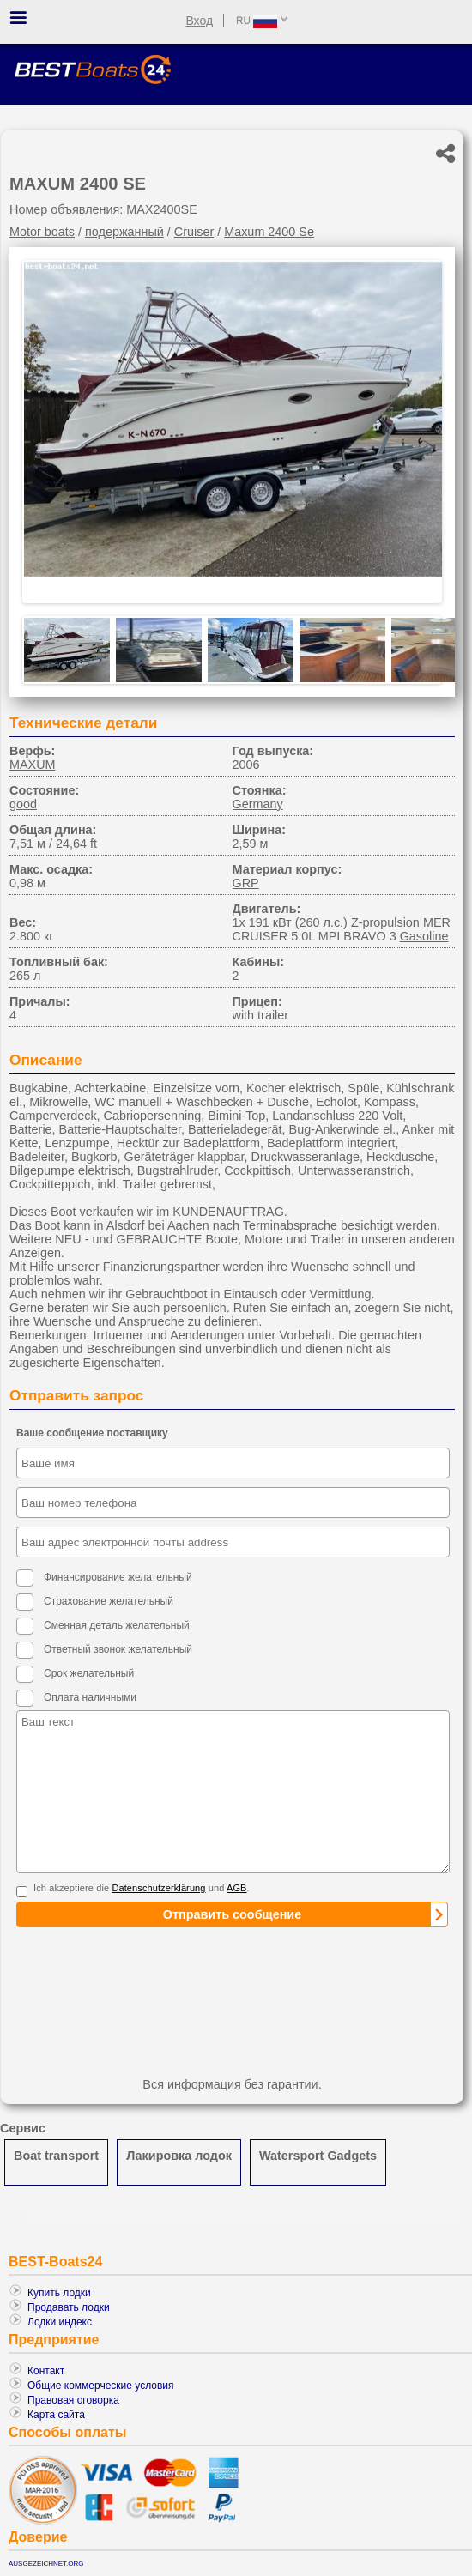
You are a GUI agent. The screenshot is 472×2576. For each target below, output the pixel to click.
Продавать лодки (68, 2307)
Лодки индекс (59, 2322)
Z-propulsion (385, 922)
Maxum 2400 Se (269, 232)
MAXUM (32, 764)
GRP (246, 883)
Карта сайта (56, 2415)
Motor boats (42, 232)
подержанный (124, 232)
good (23, 804)
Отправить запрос (76, 1395)
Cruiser (194, 232)
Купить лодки (59, 2293)
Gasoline (424, 936)
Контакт (45, 2371)
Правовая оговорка (73, 2400)
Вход (199, 20)
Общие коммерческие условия (100, 2385)
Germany (258, 804)
